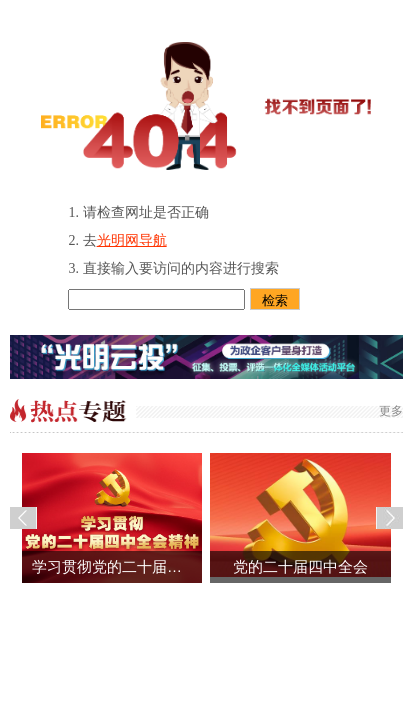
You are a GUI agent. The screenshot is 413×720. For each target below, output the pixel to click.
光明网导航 (132, 240)
